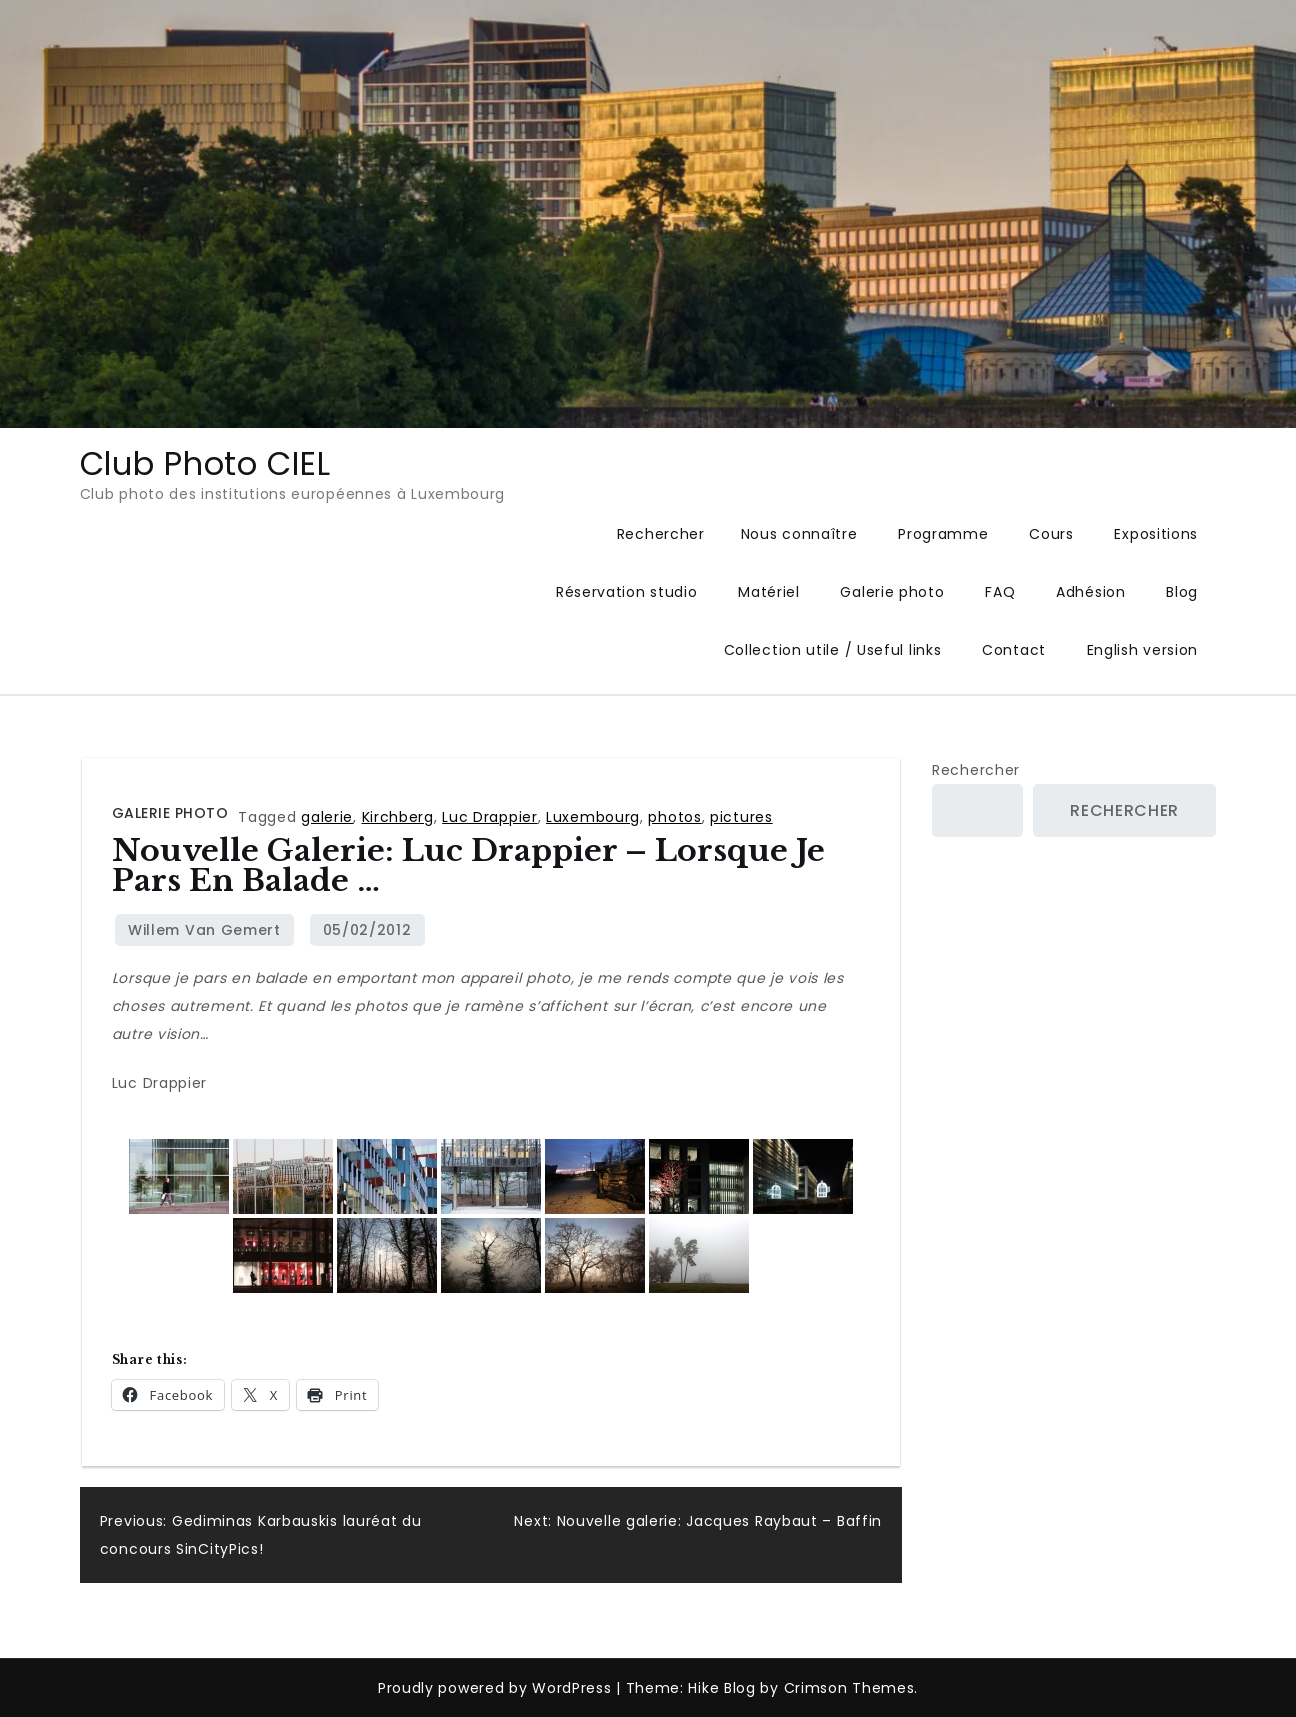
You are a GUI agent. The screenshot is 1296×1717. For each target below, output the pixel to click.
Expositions (1156, 534)
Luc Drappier (489, 817)
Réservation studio (627, 592)
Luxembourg (593, 817)
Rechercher (976, 770)
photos (674, 817)
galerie (327, 817)
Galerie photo (892, 592)
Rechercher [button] (661, 534)
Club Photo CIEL (205, 463)
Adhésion (1091, 592)
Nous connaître (799, 534)
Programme (943, 534)
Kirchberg (398, 817)
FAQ (1000, 592)
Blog (1182, 592)
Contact (1014, 650)
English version (1143, 650)
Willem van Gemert (204, 930)
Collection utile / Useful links (833, 650)
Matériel (769, 592)
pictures (741, 817)
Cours (1051, 534)
